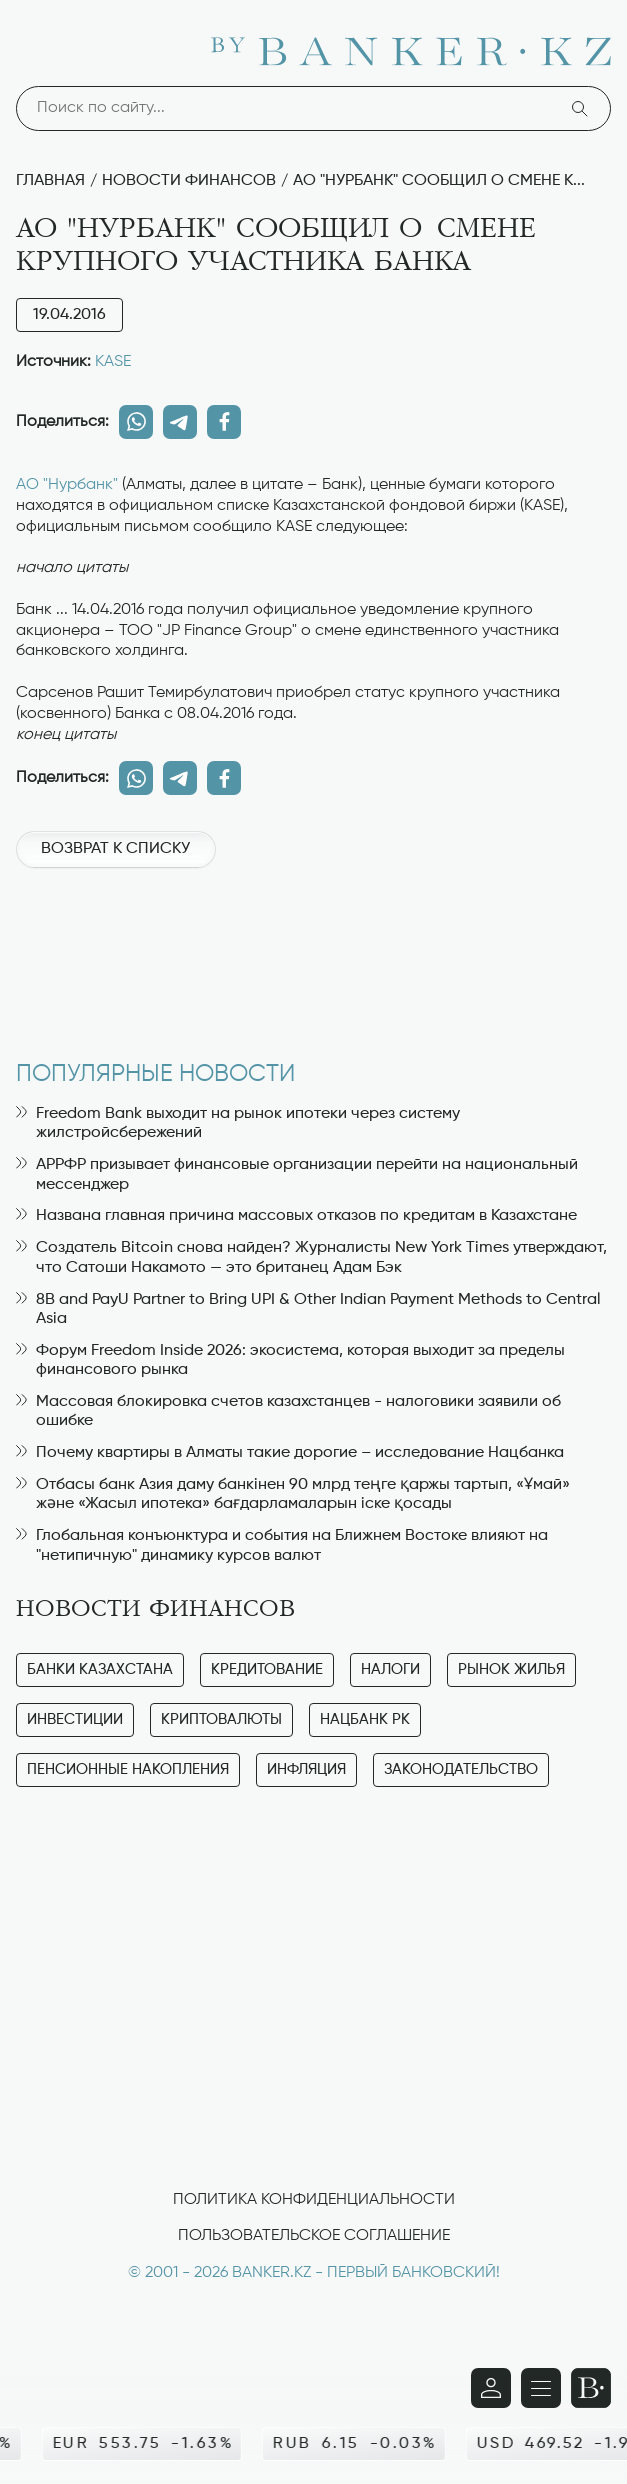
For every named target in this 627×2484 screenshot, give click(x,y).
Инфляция (306, 1769)
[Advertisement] (313, 954)
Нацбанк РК (365, 1719)
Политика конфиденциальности (314, 2200)
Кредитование (267, 1669)
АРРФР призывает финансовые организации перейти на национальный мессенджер (297, 1174)
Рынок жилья (511, 1669)
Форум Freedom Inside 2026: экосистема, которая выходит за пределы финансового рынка (290, 1360)
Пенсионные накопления (128, 1769)
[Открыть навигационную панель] (541, 2388)
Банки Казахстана (100, 1669)
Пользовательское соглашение (314, 2236)
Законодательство (461, 1769)
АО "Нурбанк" (67, 485)
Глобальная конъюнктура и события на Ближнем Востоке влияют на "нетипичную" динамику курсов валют (282, 1545)
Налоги (390, 1669)
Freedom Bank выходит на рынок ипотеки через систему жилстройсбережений (238, 1123)
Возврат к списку (115, 849)
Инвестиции (75, 1719)
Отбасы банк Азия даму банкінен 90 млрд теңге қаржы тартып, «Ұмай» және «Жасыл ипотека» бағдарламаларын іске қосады (293, 1494)
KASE (113, 362)
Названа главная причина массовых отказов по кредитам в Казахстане (296, 1216)
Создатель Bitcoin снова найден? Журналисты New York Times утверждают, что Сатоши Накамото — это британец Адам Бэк (311, 1257)
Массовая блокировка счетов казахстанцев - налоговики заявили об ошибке (288, 1411)
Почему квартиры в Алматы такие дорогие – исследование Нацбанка (290, 1453)
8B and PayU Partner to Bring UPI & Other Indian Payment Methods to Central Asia (308, 1309)
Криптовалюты (221, 1719)
